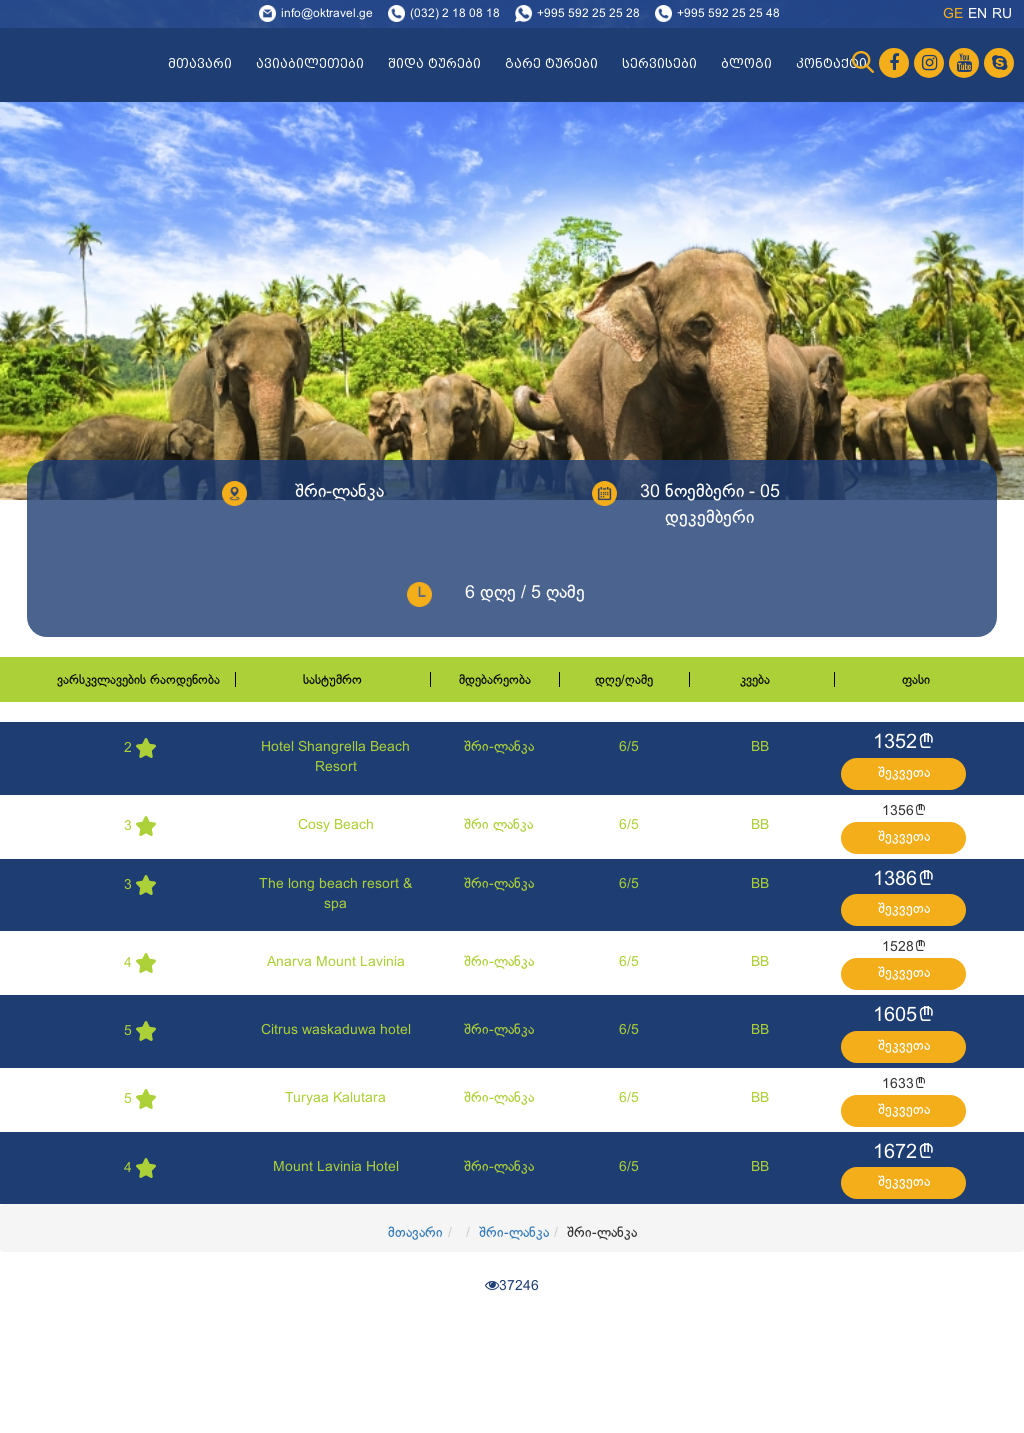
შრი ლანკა (498, 825)
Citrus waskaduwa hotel (336, 1030)
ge (953, 14)
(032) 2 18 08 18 (455, 14)
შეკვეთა (904, 773)
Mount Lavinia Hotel (336, 1167)
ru (1002, 14)
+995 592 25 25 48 (728, 14)
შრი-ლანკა (499, 747)
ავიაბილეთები (310, 64)
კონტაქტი (831, 64)
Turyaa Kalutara (335, 1098)
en (977, 14)
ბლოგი (746, 64)
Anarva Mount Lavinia (336, 962)
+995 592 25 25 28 (588, 14)
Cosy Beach (336, 825)
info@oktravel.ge (327, 14)
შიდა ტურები (434, 64)
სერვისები (659, 64)
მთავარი (200, 64)
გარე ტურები (551, 64)
